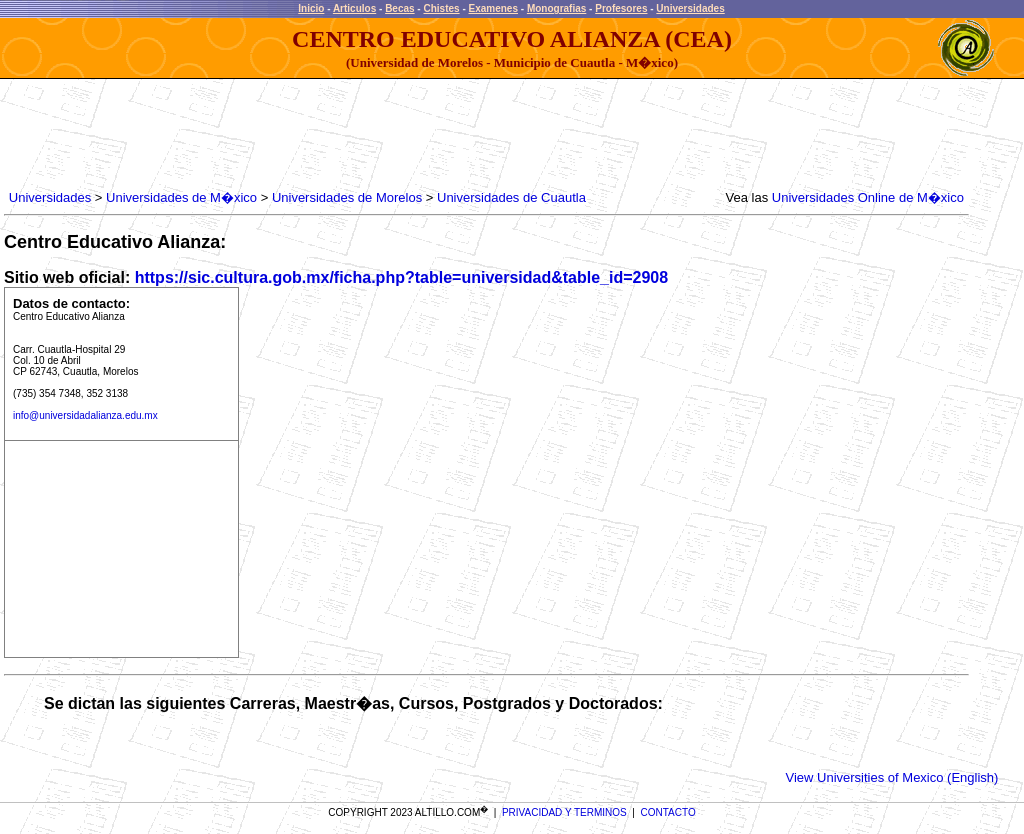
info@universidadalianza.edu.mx (85, 415)
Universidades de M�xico (181, 197)
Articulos (354, 8)
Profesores (621, 8)
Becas (399, 8)
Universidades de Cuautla (511, 197)
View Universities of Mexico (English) (892, 777)
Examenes (493, 8)
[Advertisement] (369, 135)
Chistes (441, 8)
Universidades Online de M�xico (868, 197)
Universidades (690, 8)
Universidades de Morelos (347, 197)
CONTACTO (668, 812)
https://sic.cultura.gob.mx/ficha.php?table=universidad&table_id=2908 (401, 277)
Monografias (556, 8)
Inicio (311, 8)
